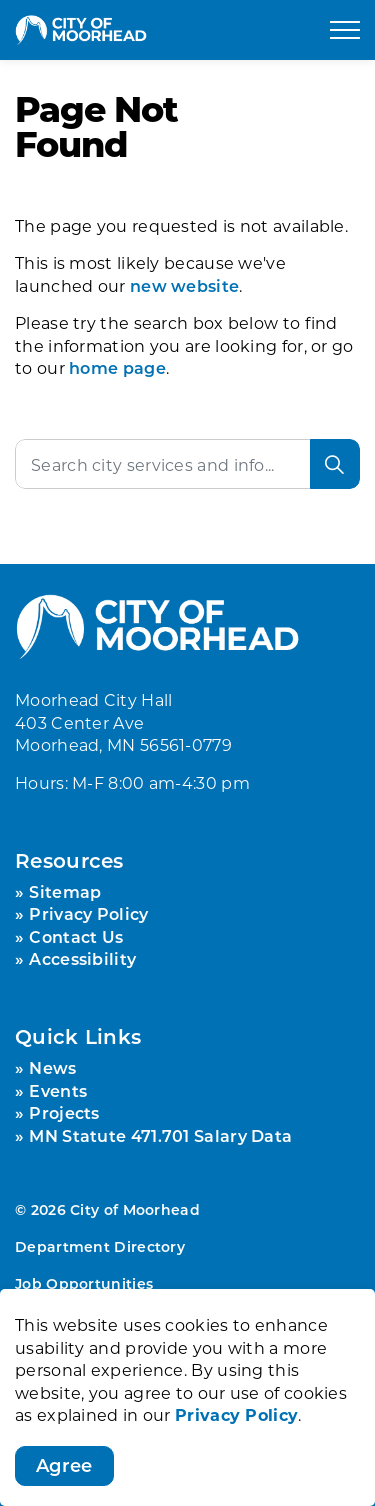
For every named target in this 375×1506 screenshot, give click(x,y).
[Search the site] (187, 464)
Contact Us (76, 936)
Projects (64, 1112)
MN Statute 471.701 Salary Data (160, 1135)
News (52, 1067)
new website (184, 285)
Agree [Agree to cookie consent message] (64, 1470)
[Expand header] (345, 30)
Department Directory (100, 1246)
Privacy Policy (236, 1417)
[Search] (335, 464)
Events (58, 1090)
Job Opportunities (84, 1283)
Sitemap (65, 891)
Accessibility (82, 958)
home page (117, 367)
